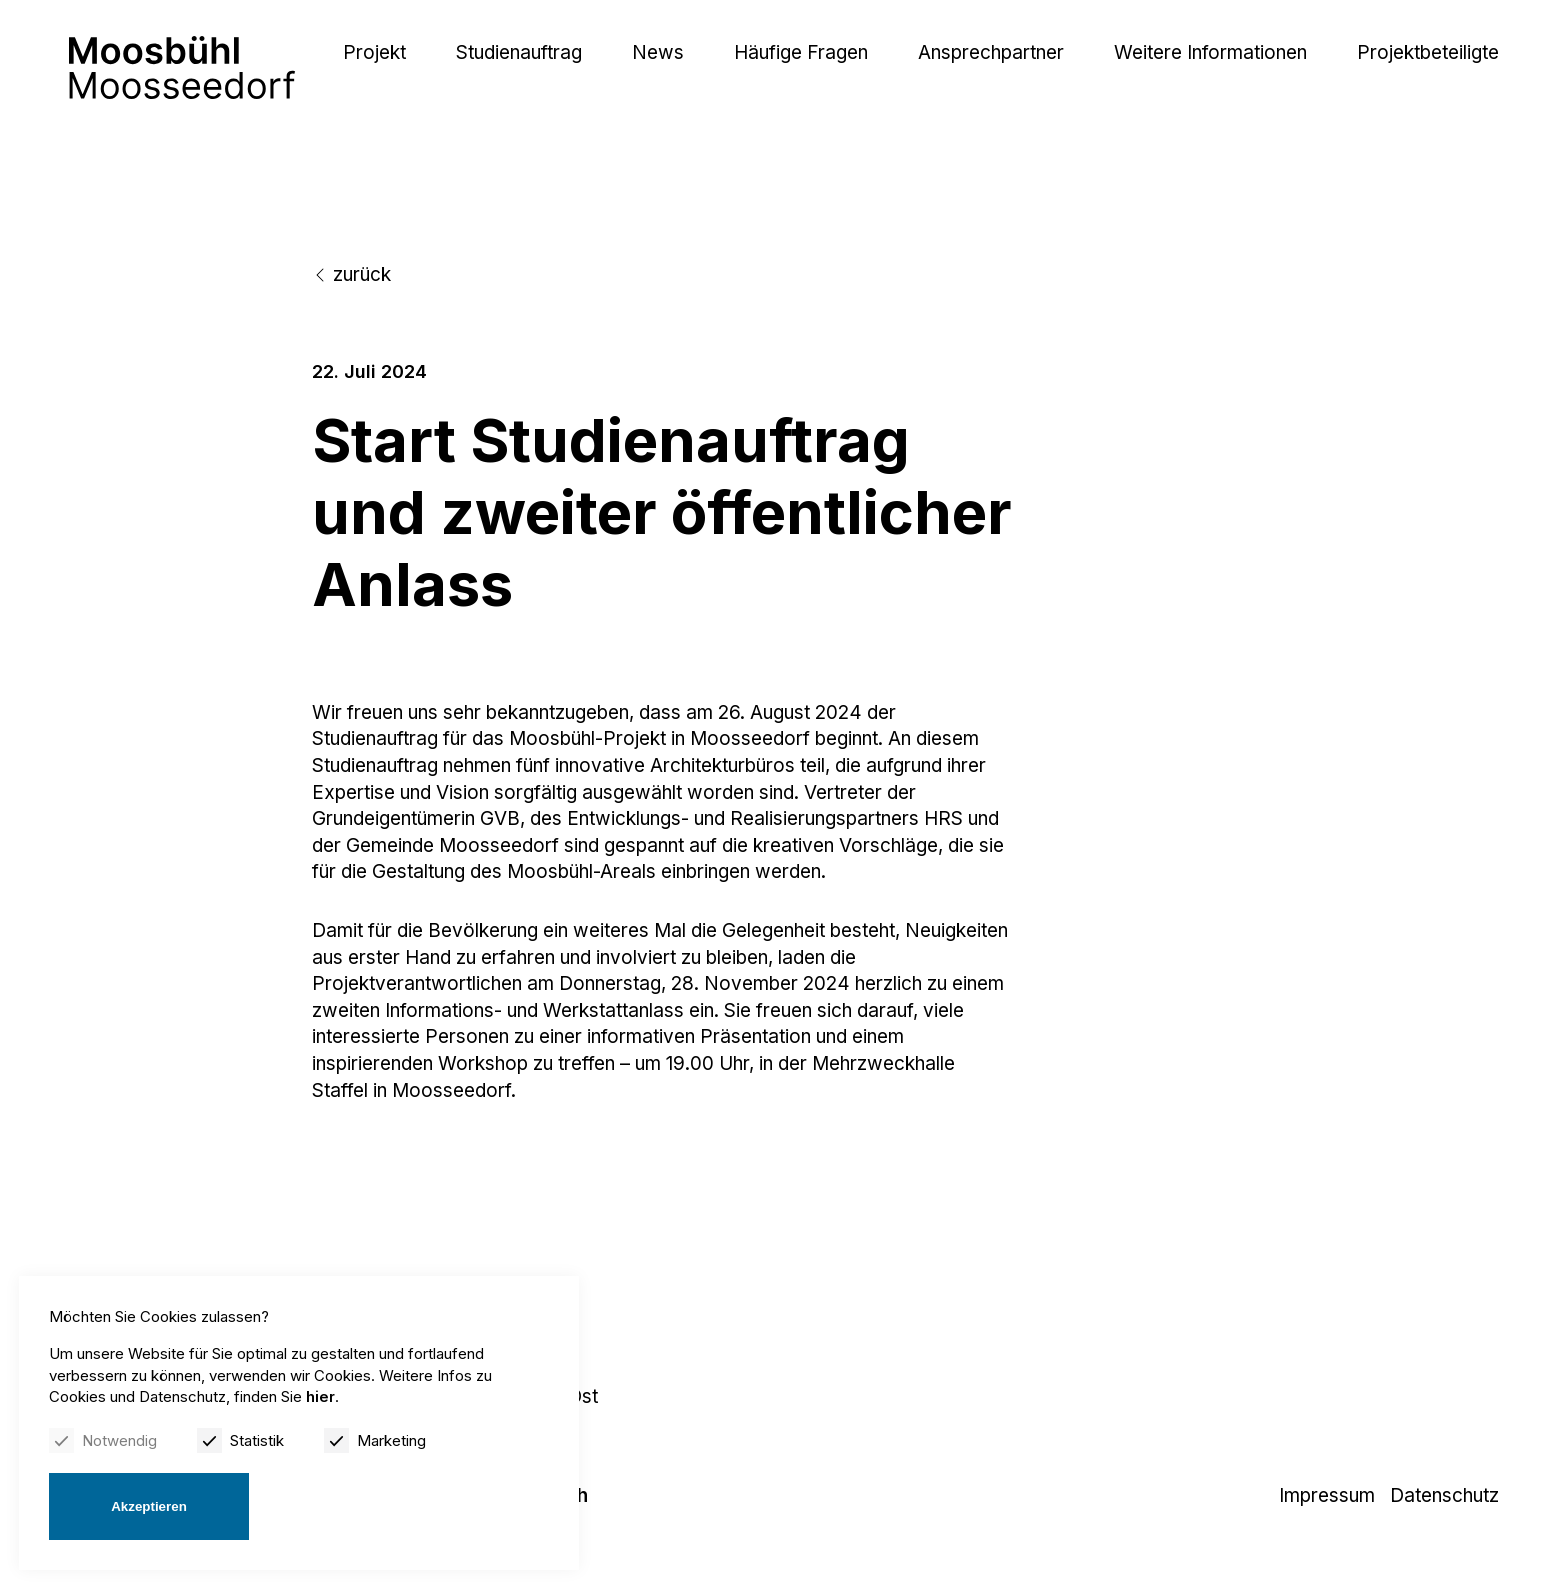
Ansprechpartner (991, 52)
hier (320, 1396)
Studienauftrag (519, 52)
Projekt (374, 52)
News (658, 52)
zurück (351, 274)
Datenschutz (1444, 1495)
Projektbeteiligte (1428, 52)
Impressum (1327, 1495)
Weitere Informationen (1210, 52)
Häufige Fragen (801, 52)
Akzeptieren (149, 1506)
